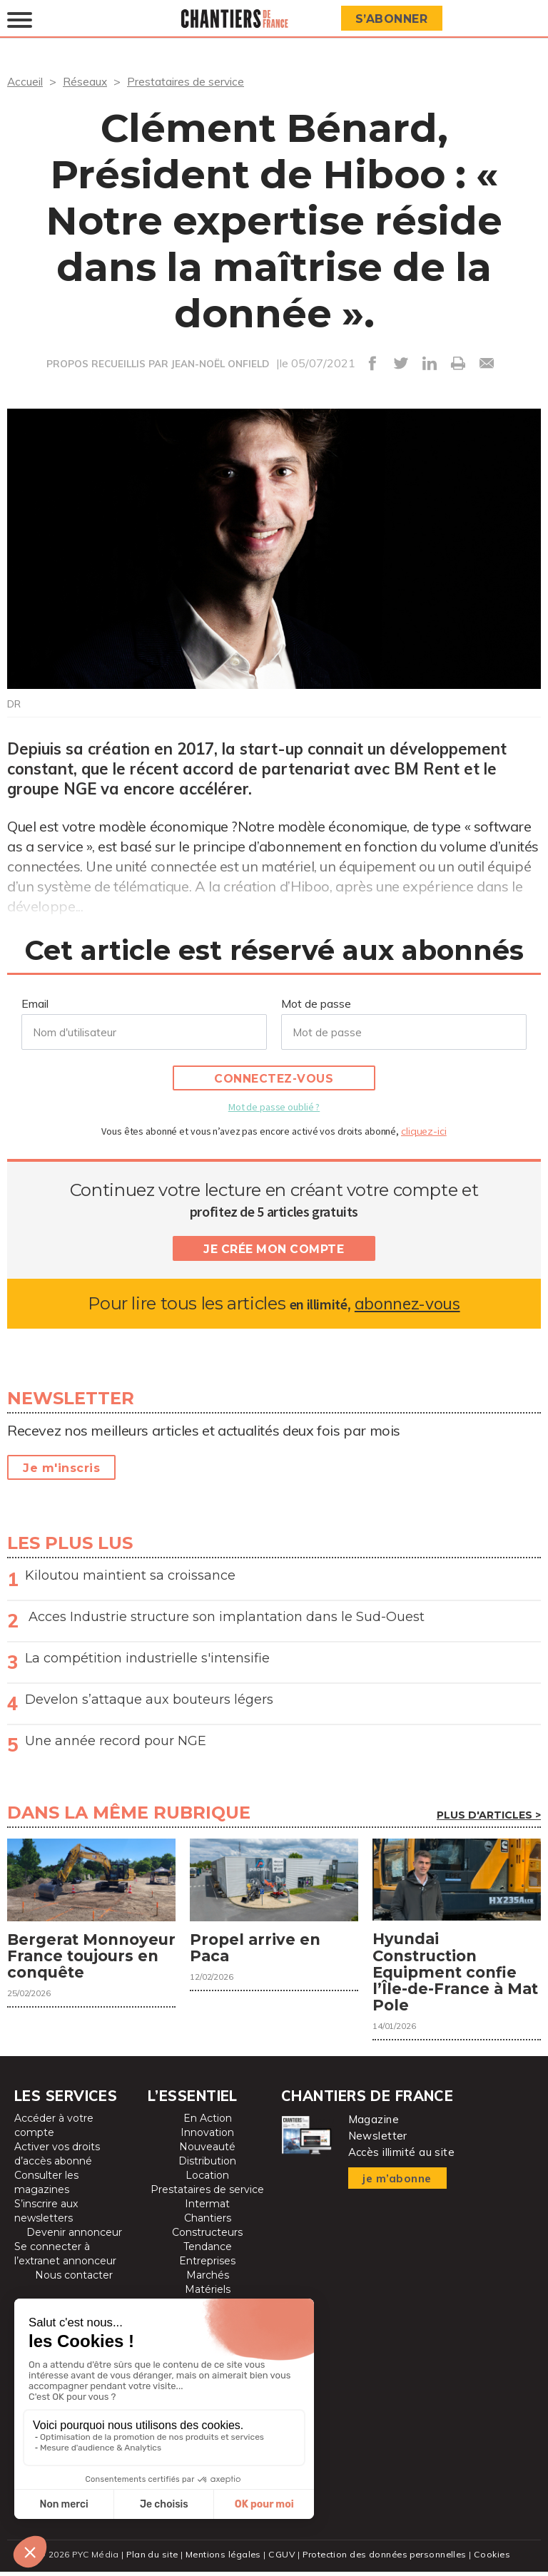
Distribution (207, 2165)
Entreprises (207, 2265)
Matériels (207, 2293)
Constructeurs (207, 2236)
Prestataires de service (187, 81)
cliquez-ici (424, 1131)
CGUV (280, 2558)
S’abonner (393, 19)
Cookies (496, 2558)
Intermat (207, 2208)
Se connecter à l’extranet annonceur (65, 2257)
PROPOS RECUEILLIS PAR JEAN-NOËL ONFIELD (157, 363)
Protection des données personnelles (385, 2558)
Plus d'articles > (489, 1815)
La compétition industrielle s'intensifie (147, 1658)
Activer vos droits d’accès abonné (57, 2158)
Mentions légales (221, 2558)
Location (207, 2179)
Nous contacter (74, 2279)
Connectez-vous (273, 1078)
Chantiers (207, 2222)
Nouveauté (207, 2151)
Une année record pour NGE (115, 1741)
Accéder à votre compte (53, 2129)
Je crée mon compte (274, 1249)
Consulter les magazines (46, 2186)
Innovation (207, 2136)
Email (35, 1003)
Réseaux (86, 81)
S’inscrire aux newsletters (46, 2215)
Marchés (207, 2279)
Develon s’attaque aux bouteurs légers (149, 1699)
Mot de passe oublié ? (274, 1107)
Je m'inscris (61, 1468)
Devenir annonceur (74, 2236)
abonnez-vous (407, 1303)
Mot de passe (316, 1003)
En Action (207, 2122)
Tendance (207, 2250)
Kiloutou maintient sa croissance (130, 1575)
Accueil (25, 81)
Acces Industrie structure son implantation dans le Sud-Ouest (225, 1617)
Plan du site (148, 2558)
